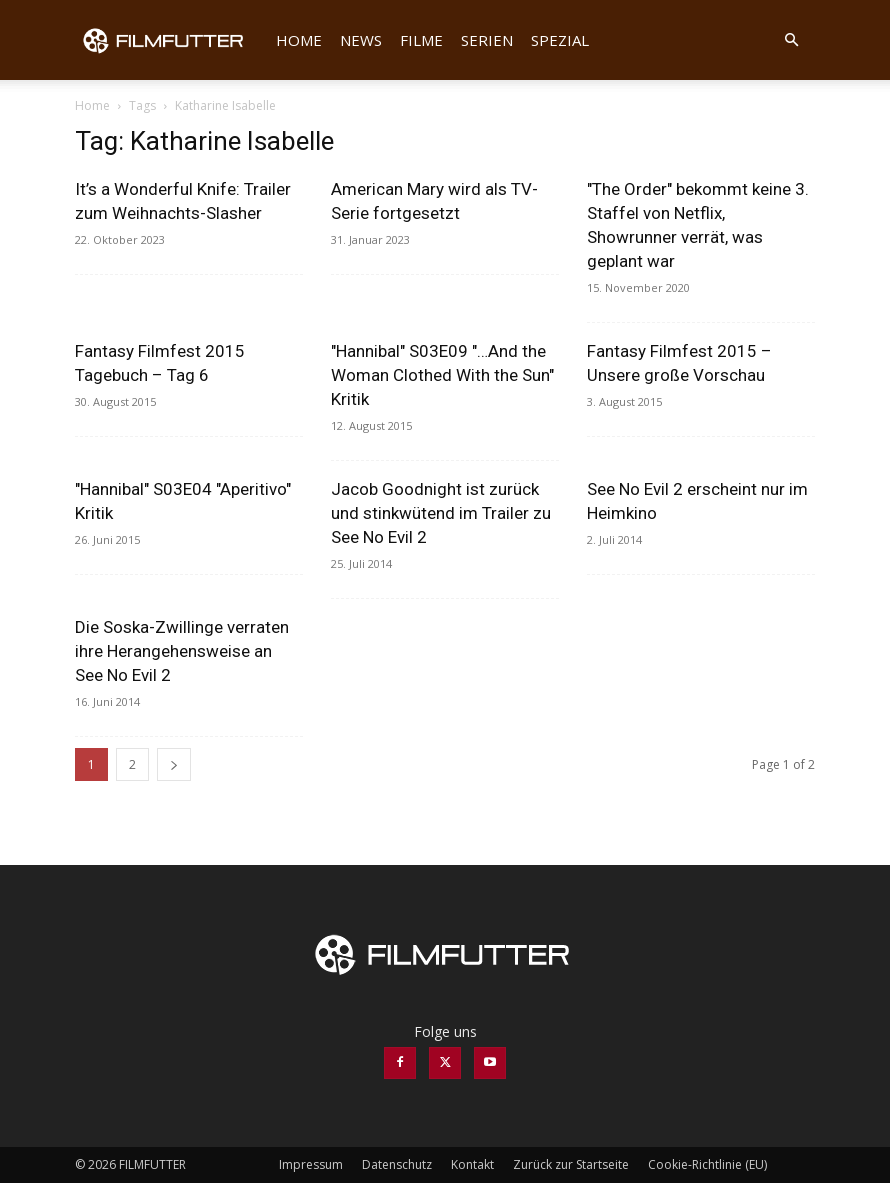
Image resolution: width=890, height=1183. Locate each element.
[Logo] (171, 40)
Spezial (560, 40)
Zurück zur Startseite (571, 1164)
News (361, 40)
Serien (487, 40)
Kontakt (472, 1164)
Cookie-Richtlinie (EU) (707, 1164)
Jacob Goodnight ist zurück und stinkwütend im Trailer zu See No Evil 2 (441, 513)
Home (299, 40)
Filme (421, 40)
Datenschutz (397, 1164)
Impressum (311, 1164)
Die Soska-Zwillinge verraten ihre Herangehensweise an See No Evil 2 (182, 651)
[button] (791, 40)
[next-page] (174, 764)
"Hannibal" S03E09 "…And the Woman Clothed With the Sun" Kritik (442, 375)
